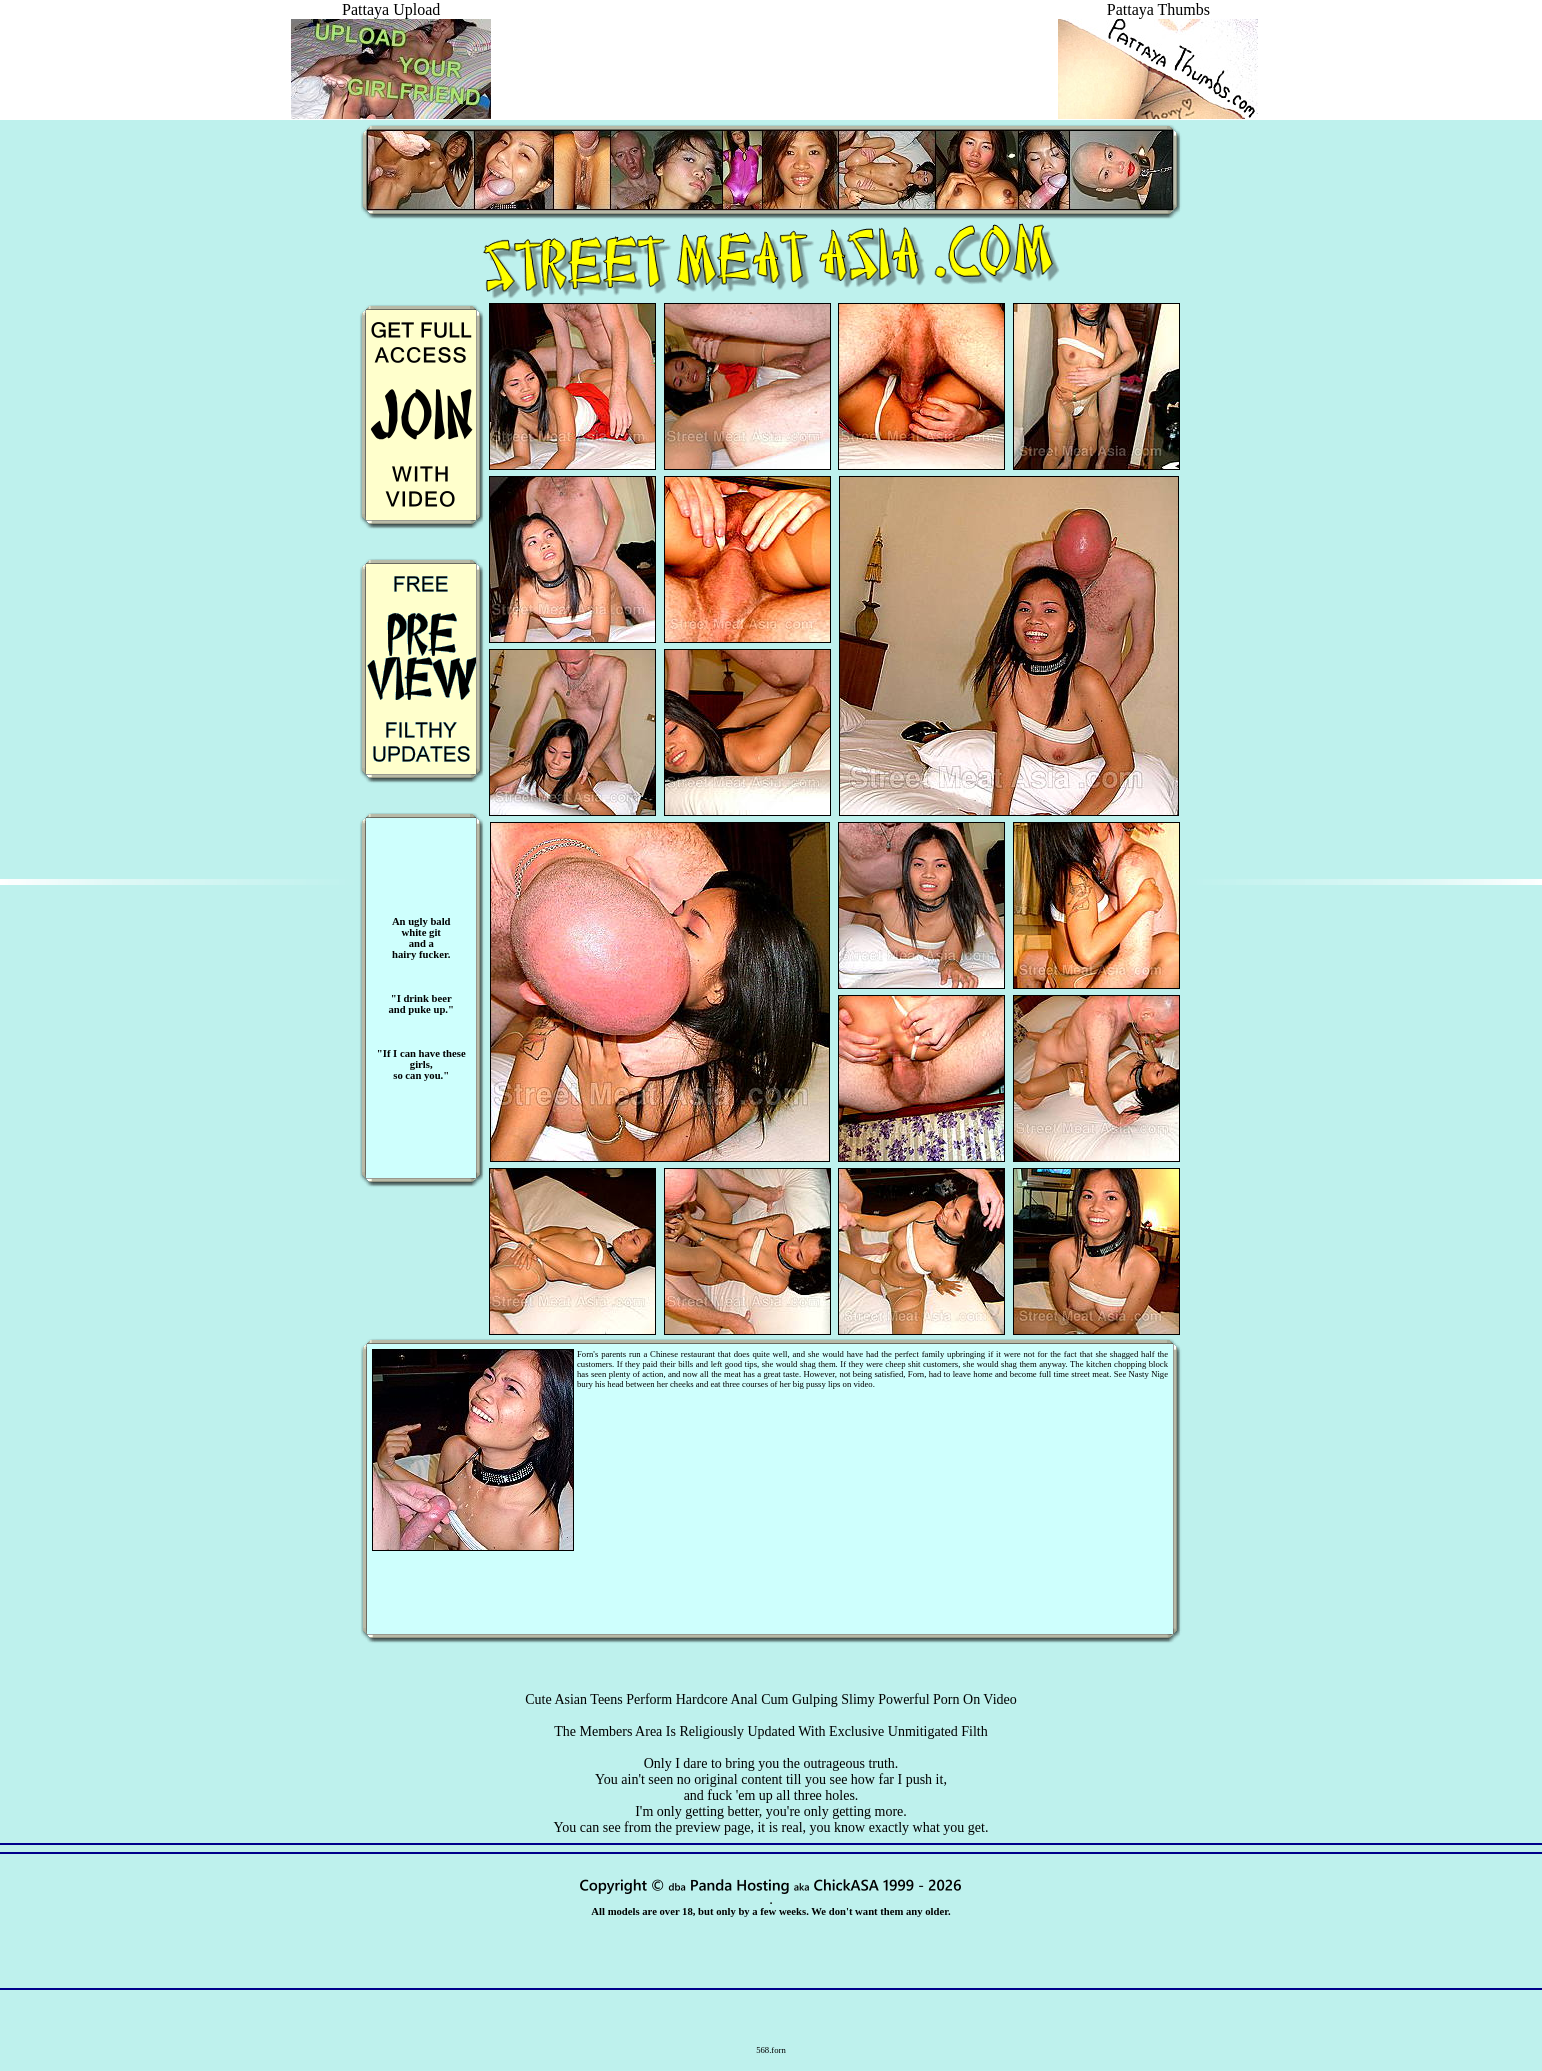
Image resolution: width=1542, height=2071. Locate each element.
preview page (712, 1827)
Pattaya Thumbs (1158, 18)
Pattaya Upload (391, 18)
